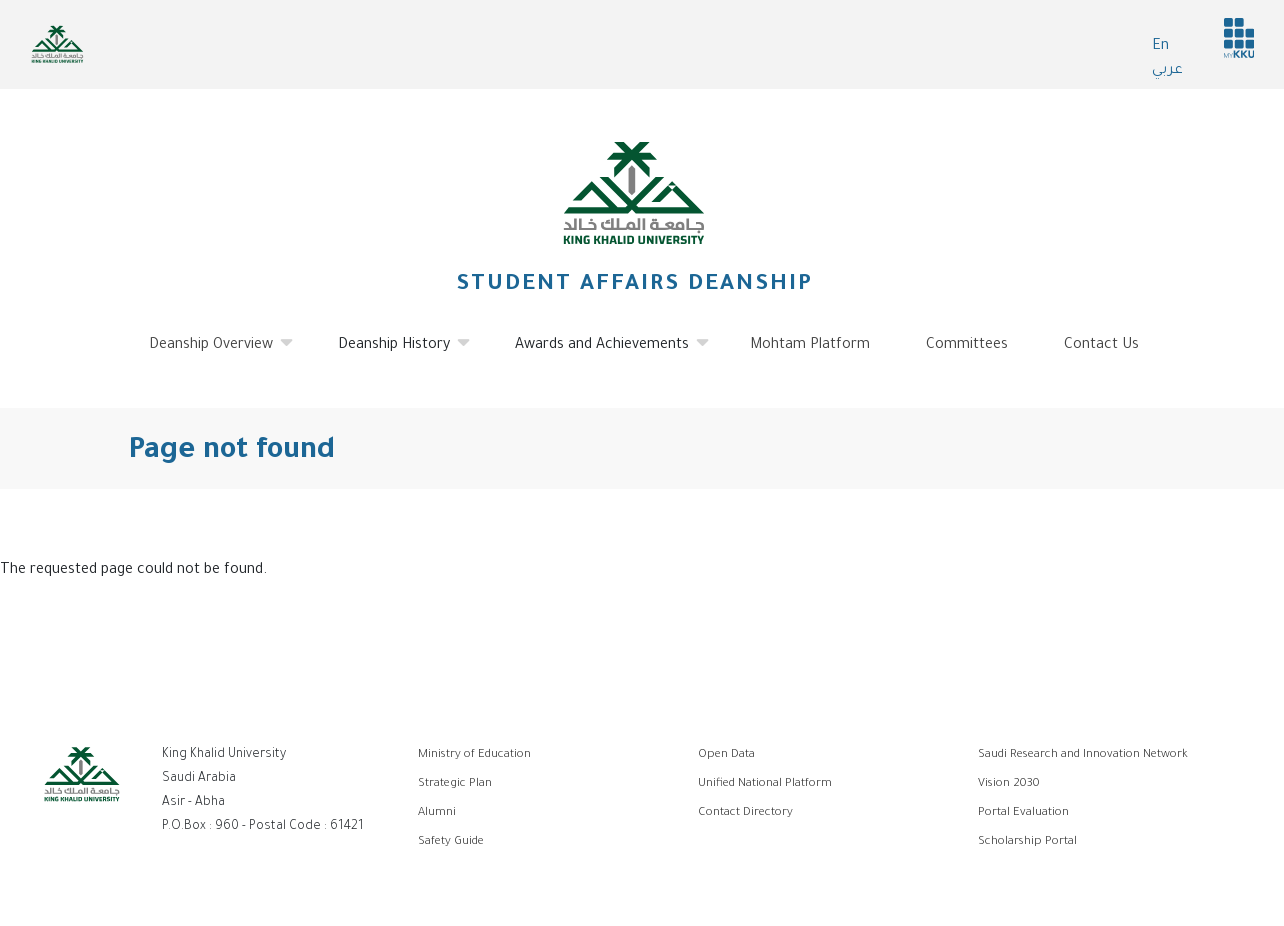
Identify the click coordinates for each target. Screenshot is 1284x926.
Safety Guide (451, 842)
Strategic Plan (455, 784)
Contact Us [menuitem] (1101, 346)
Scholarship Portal (1027, 842)
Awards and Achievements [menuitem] (602, 353)
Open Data (726, 755)
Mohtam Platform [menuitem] (810, 346)
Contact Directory (745, 813)
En (1160, 47)
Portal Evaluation (1023, 813)
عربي (1167, 71)
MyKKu (1239, 38)
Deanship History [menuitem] (394, 353)
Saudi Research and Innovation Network (1083, 755)
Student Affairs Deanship (634, 286)
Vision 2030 (1009, 784)
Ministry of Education (474, 755)
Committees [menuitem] (967, 346)
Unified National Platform (765, 784)
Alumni (437, 813)
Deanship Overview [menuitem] (211, 353)
